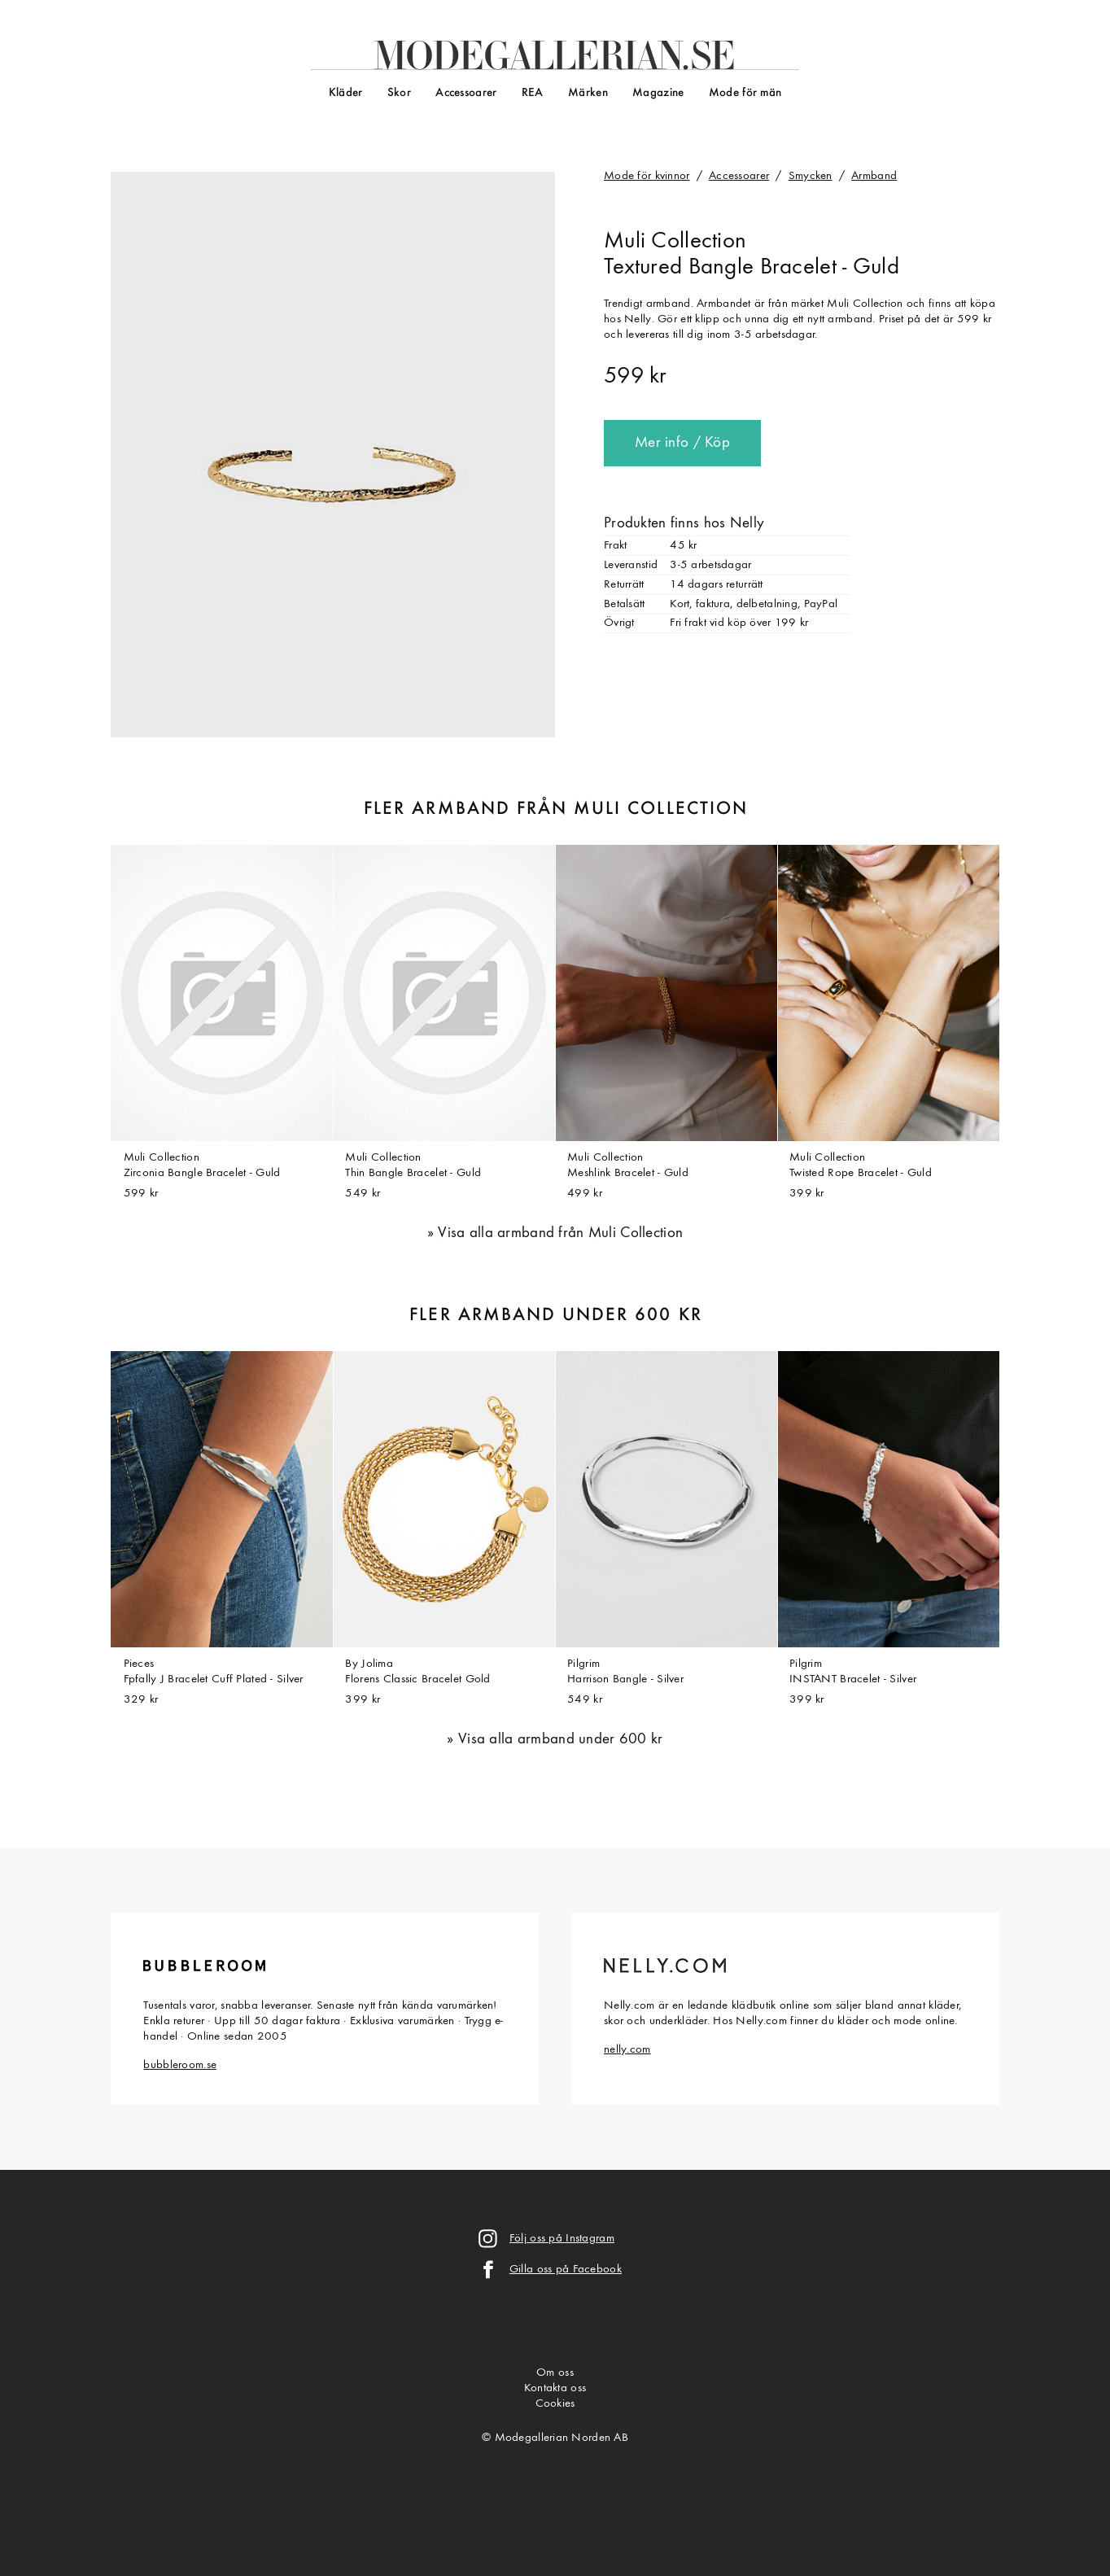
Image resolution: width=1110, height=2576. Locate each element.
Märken (588, 93)
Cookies (555, 2404)
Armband (874, 176)
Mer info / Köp (682, 443)
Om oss (555, 2373)
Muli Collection (675, 241)
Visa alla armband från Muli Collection (560, 1233)
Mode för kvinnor (647, 176)
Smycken (810, 176)
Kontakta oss (555, 2388)
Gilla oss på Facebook (565, 2269)
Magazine (658, 93)
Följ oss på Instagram (561, 2239)
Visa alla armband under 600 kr (560, 1739)
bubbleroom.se (179, 2065)
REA (533, 93)
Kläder (346, 93)
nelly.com (627, 2050)
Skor (399, 93)
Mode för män (745, 93)
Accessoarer (465, 93)
